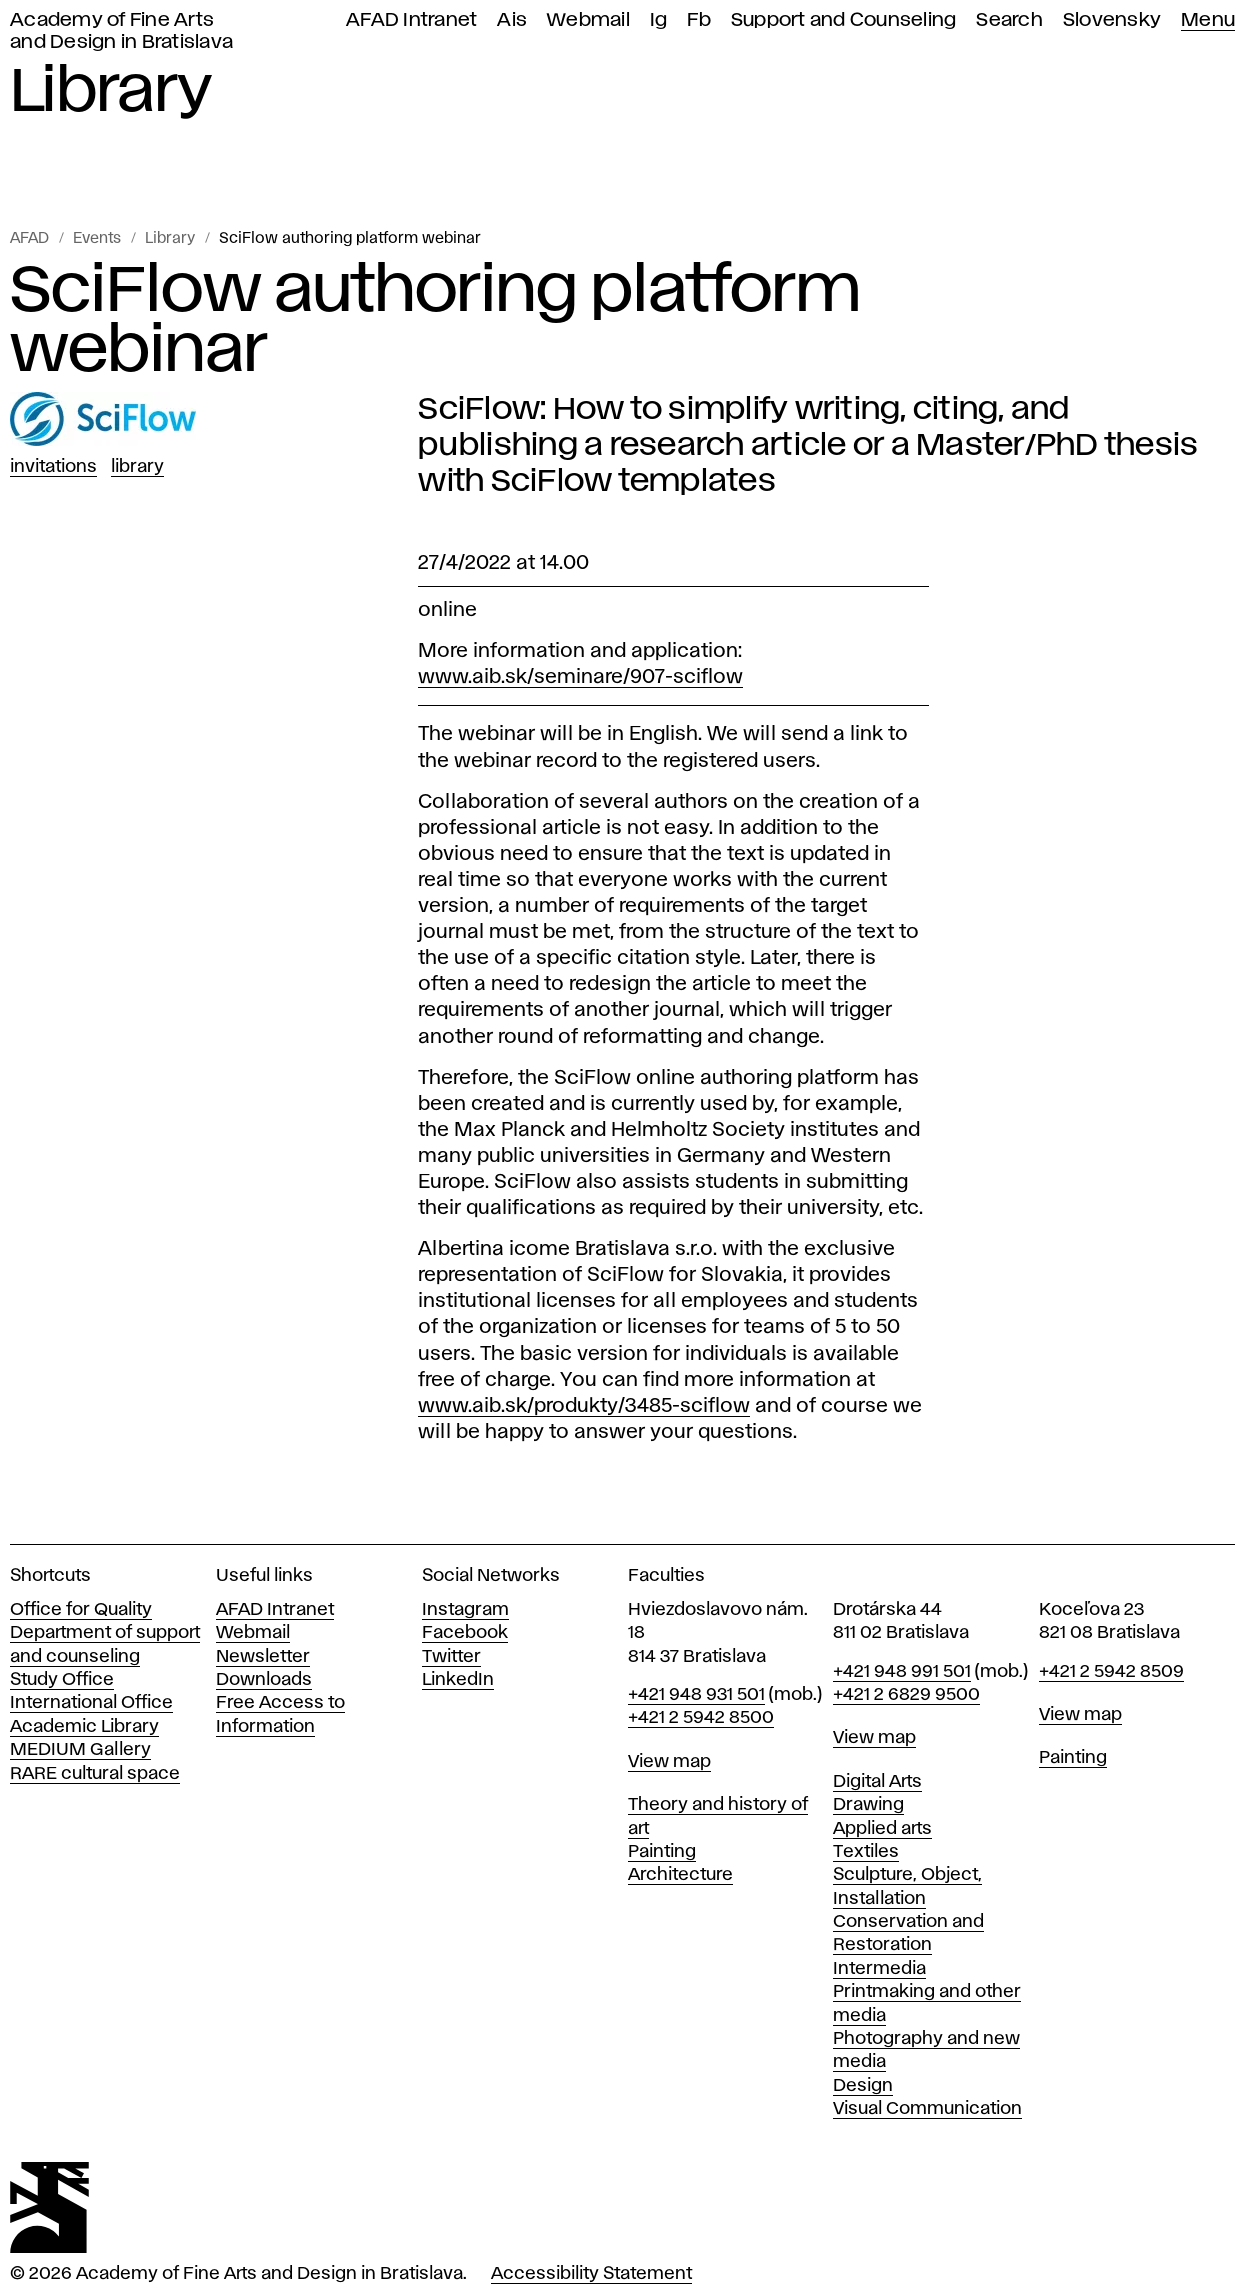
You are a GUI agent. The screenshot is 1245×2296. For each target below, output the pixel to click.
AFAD (29, 239)
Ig (659, 20)
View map (669, 1762)
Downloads (264, 1680)
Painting (662, 1852)
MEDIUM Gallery (80, 1750)
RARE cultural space (95, 1774)
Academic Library (84, 1727)
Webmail (588, 20)
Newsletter (263, 1657)
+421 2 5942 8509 (1111, 1672)
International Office (91, 1703)
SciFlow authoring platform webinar (350, 239)
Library (170, 239)
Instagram (465, 1610)
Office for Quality (81, 1610)
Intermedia (879, 1969)
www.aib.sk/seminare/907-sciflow (580, 677)
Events (97, 239)
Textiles (866, 1852)
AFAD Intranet (411, 20)
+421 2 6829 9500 (906, 1695)
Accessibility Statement (591, 2274)
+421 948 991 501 (902, 1672)
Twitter (451, 1657)
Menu (1208, 20)
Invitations (53, 467)
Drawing (868, 1805)
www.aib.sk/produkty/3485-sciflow (584, 1406)
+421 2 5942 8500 (701, 1718)
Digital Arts (877, 1782)
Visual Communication (927, 2109)
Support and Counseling (844, 20)
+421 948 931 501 (696, 1695)
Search (1009, 20)
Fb (699, 20)
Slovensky (1112, 20)
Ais (512, 20)
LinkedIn (458, 1680)
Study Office (62, 1680)
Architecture (680, 1875)
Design (863, 2086)
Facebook (465, 1633)
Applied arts (882, 1829)
